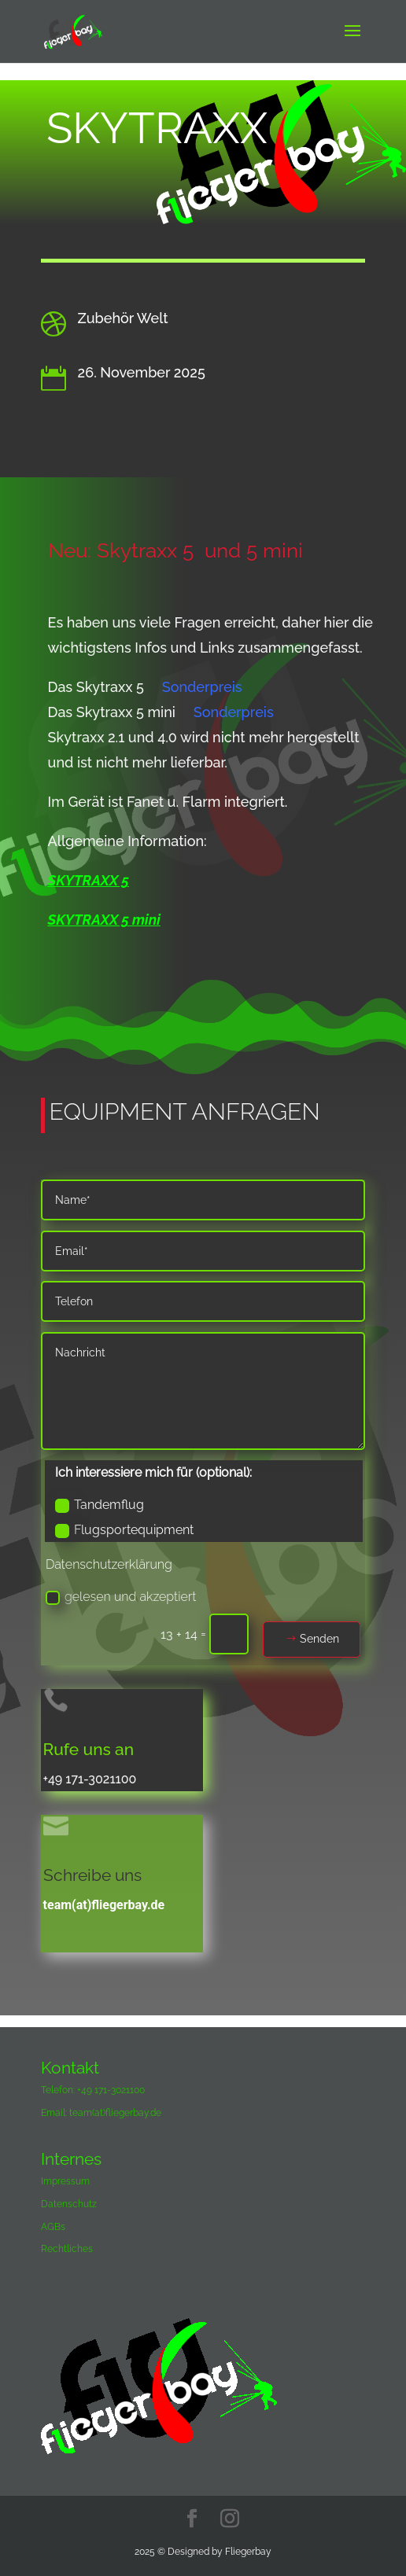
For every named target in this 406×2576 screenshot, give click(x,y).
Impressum (65, 2181)
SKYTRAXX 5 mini (104, 919)
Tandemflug (99, 1505)
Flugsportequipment (124, 1530)
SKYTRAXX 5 (88, 880)
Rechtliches (67, 2248)
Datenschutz (69, 2204)
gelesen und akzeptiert (121, 1597)
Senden (319, 1638)
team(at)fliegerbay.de (104, 1904)
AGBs (53, 2226)
